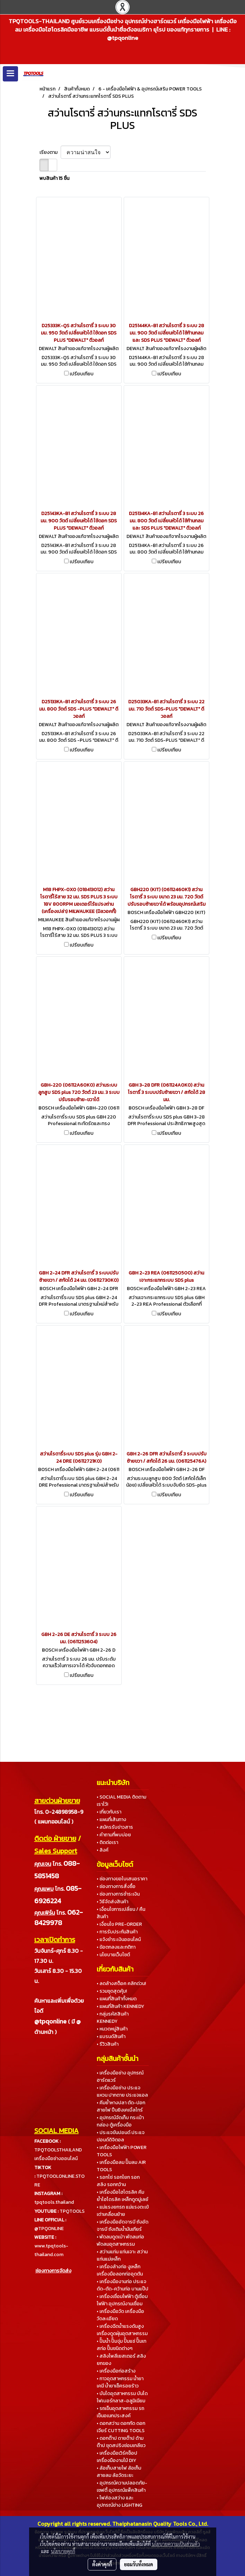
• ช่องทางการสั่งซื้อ (116, 1886)
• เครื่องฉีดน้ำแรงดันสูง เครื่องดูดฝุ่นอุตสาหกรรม (122, 2330)
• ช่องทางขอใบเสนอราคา (122, 1878)
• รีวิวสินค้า (108, 2044)
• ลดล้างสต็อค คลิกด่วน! (121, 1983)
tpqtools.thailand (54, 2202)
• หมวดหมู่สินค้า (112, 2029)
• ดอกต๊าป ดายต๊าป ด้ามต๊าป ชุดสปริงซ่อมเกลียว (121, 2442)
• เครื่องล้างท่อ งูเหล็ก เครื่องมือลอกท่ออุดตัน (120, 2270)
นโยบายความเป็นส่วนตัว (176, 2544)
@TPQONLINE (49, 2228)
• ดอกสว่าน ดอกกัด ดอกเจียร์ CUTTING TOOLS (121, 2427)
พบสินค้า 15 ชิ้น (54, 178)
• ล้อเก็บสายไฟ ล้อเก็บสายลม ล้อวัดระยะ (119, 2471)
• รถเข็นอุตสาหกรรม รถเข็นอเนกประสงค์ (120, 2412)
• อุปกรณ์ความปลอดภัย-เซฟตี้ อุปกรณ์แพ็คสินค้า (122, 2486)
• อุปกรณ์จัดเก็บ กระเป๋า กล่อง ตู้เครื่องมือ (120, 2121)
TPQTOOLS (72, 2211)
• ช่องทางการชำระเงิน (118, 1894)
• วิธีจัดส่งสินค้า (112, 1901)
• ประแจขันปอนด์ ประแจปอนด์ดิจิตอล (121, 2136)
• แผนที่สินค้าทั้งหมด (117, 1998)
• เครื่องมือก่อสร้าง (116, 2371)
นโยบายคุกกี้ (63, 2551)
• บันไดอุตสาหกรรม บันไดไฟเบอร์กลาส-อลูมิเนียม (122, 2397)
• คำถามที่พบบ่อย (114, 1834)
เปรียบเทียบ (82, 374)
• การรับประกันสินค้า (117, 1931)
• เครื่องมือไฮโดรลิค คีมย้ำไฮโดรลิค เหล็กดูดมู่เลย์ (122, 2195)
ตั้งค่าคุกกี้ (102, 2564)
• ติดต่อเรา (107, 1842)
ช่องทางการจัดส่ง (53, 2270)
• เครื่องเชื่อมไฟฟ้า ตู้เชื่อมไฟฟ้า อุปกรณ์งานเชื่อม (122, 2300)
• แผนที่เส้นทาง (111, 1819)
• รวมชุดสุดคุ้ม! (112, 1991)
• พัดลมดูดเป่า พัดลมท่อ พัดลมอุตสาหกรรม (120, 2240)
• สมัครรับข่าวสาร (115, 1827)
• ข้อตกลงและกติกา (116, 1947)
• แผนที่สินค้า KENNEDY (120, 2006)
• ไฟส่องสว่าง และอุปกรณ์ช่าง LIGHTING (119, 2501)
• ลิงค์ (102, 1850)
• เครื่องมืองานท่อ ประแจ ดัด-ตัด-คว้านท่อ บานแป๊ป (122, 2285)
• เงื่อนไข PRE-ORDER (119, 1924)
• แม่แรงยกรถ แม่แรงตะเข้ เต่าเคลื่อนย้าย (123, 2210)
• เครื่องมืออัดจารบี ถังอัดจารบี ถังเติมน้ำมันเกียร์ (122, 2225)
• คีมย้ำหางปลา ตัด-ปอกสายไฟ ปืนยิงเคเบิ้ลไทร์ (121, 2106)
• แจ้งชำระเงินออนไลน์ (119, 1939)
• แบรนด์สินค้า (111, 2036)
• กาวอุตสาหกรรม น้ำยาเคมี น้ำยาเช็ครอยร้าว (120, 2382)
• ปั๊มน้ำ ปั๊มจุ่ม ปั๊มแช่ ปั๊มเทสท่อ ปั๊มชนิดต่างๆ (121, 2345)
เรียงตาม (50, 152)
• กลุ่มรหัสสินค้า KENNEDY (113, 2017)
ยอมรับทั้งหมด (138, 2564)
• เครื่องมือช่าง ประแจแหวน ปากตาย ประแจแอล (122, 2091)
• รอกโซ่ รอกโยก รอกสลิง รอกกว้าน (118, 2181)
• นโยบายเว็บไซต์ (113, 1954)
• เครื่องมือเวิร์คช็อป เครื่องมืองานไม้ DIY (117, 2456)
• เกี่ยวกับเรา (109, 1812)
